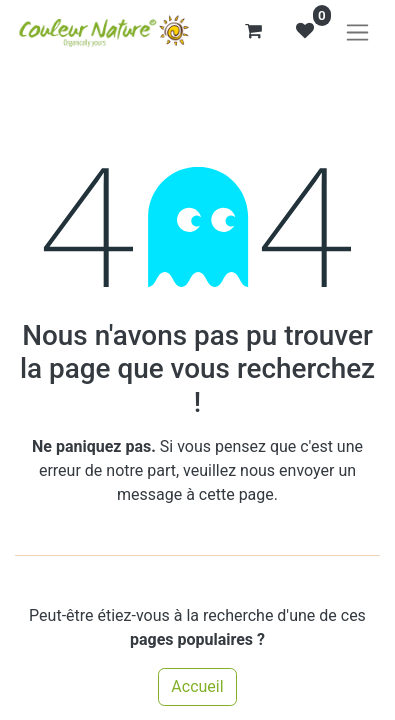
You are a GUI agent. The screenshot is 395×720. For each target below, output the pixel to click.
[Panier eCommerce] (253, 31)
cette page (236, 494)
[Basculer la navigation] (357, 31)
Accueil (197, 686)
